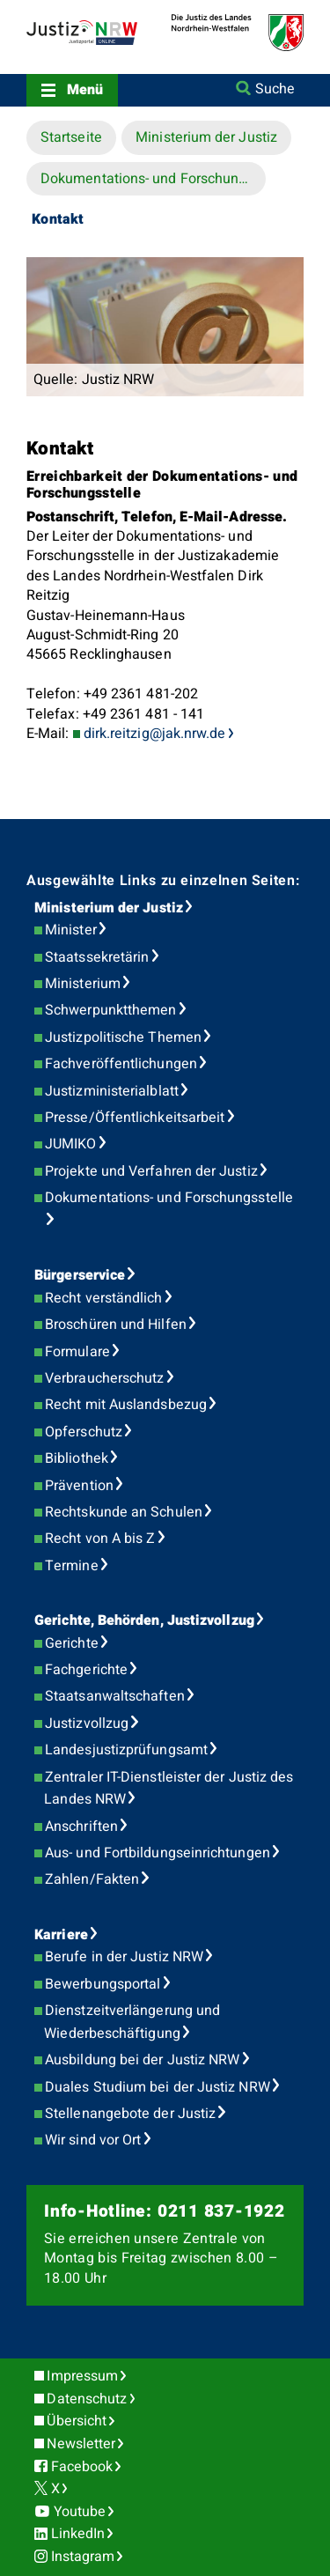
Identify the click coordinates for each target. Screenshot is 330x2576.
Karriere (61, 1934)
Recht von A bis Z (100, 1538)
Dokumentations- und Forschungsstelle (153, 178)
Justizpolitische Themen (123, 1037)
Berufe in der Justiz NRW (124, 1956)
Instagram (83, 2556)
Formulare (77, 1351)
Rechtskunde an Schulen (123, 1512)
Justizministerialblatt (112, 1091)
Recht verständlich (103, 1298)
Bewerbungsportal (102, 1984)
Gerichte (72, 1643)
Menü (85, 89)
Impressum (82, 2376)
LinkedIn (78, 2533)
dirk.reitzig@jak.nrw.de (155, 733)
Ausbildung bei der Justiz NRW (142, 2059)
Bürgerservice (79, 1275)
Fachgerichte (86, 1669)
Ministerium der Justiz (206, 137)
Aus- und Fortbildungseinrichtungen (157, 1853)
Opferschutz (83, 1432)
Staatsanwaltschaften (115, 1696)
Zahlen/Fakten (92, 1879)
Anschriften (81, 1826)
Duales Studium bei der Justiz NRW (157, 2087)
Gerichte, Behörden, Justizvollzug (144, 1620)
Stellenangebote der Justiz (130, 2113)
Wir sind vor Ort (93, 2140)
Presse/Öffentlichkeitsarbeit (134, 1117)
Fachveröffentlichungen (121, 1063)
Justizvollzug (86, 1723)
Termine (72, 1565)
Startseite (71, 137)
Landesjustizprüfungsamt (126, 1749)
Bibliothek (76, 1458)
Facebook (82, 2466)
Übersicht (76, 2421)
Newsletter (81, 2443)
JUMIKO (70, 1144)
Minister (71, 930)
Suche (275, 89)
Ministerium (83, 983)
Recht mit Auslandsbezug (126, 1404)
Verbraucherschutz (104, 1378)
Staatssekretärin (97, 957)
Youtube (80, 2511)
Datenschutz (87, 2399)
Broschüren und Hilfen (116, 1324)
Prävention (79, 1485)
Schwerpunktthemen (110, 1010)
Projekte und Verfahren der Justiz (151, 1171)
